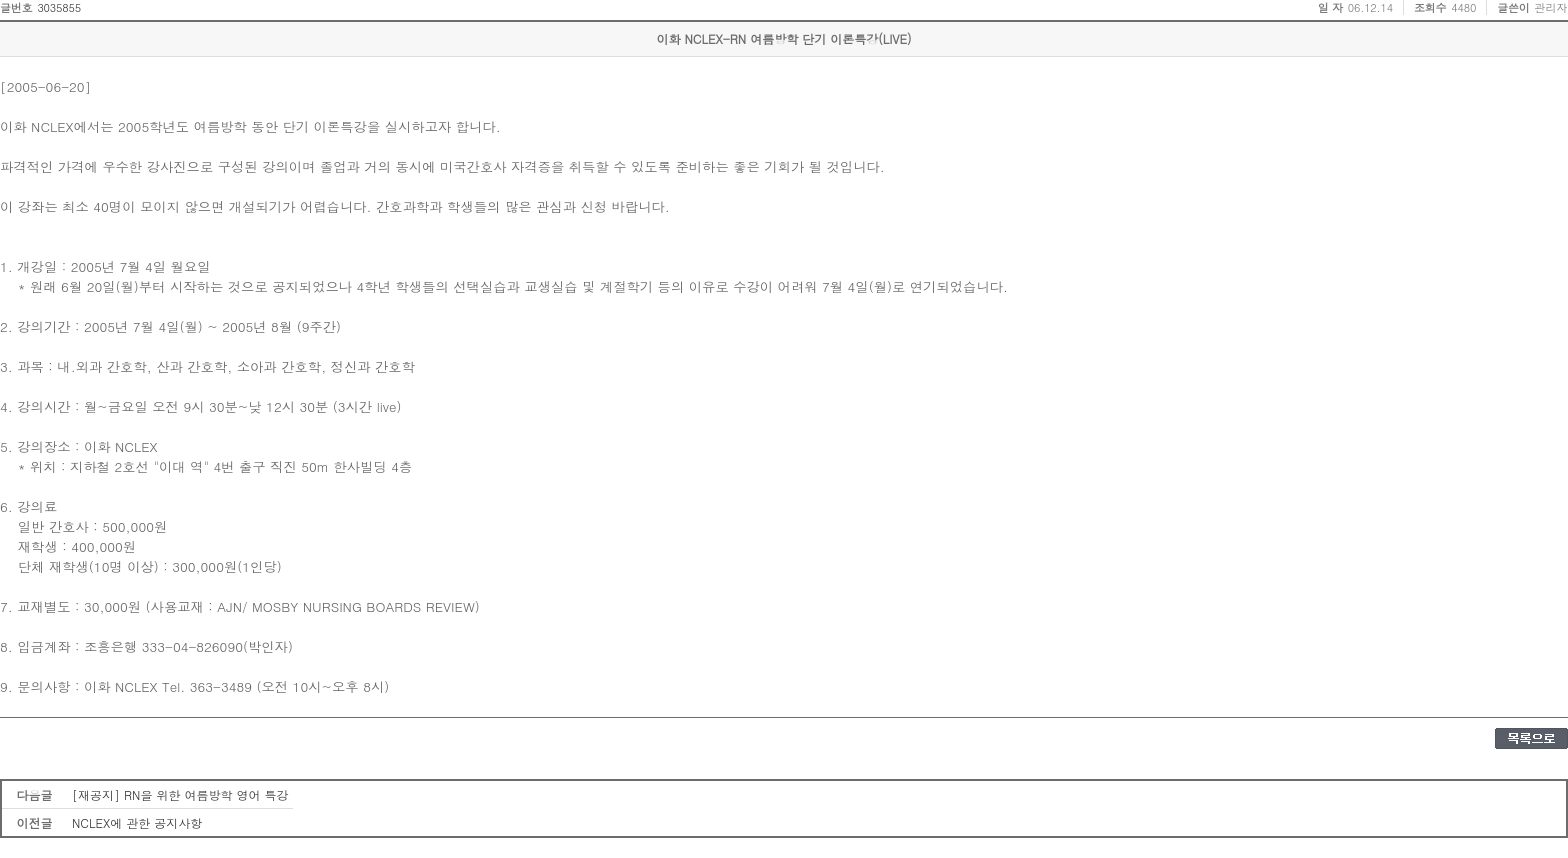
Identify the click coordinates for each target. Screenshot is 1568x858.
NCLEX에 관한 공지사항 (137, 822)
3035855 (59, 7)
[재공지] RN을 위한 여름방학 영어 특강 (180, 794)
